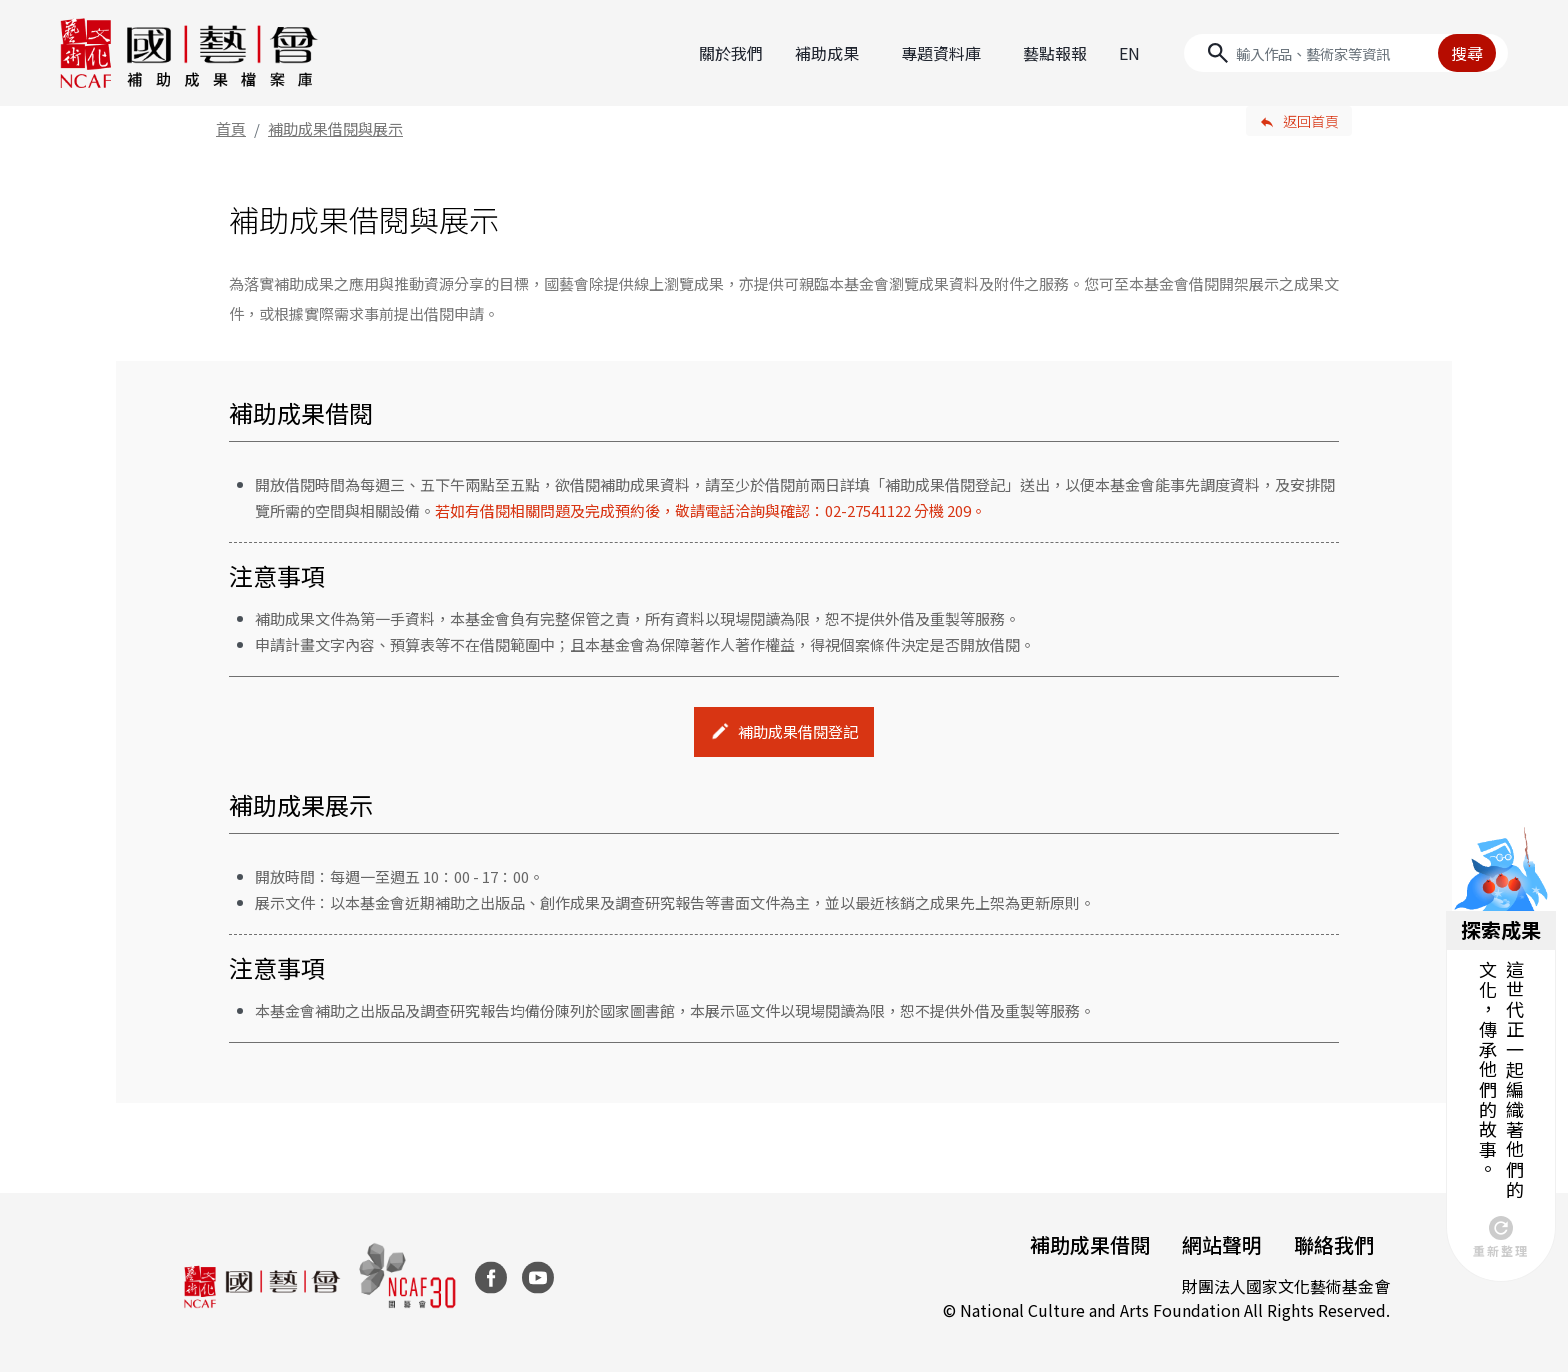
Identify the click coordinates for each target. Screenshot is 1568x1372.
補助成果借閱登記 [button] (798, 731)
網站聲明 (1222, 1244)
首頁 (231, 128)
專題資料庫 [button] (941, 53)
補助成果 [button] (827, 53)
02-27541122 (868, 510)
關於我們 (731, 53)
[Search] (1346, 53)
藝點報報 (1055, 53)
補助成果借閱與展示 (335, 128)
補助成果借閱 (1090, 1244)
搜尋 (1467, 53)
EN (1129, 53)
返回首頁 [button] (1311, 121)
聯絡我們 (1334, 1244)
